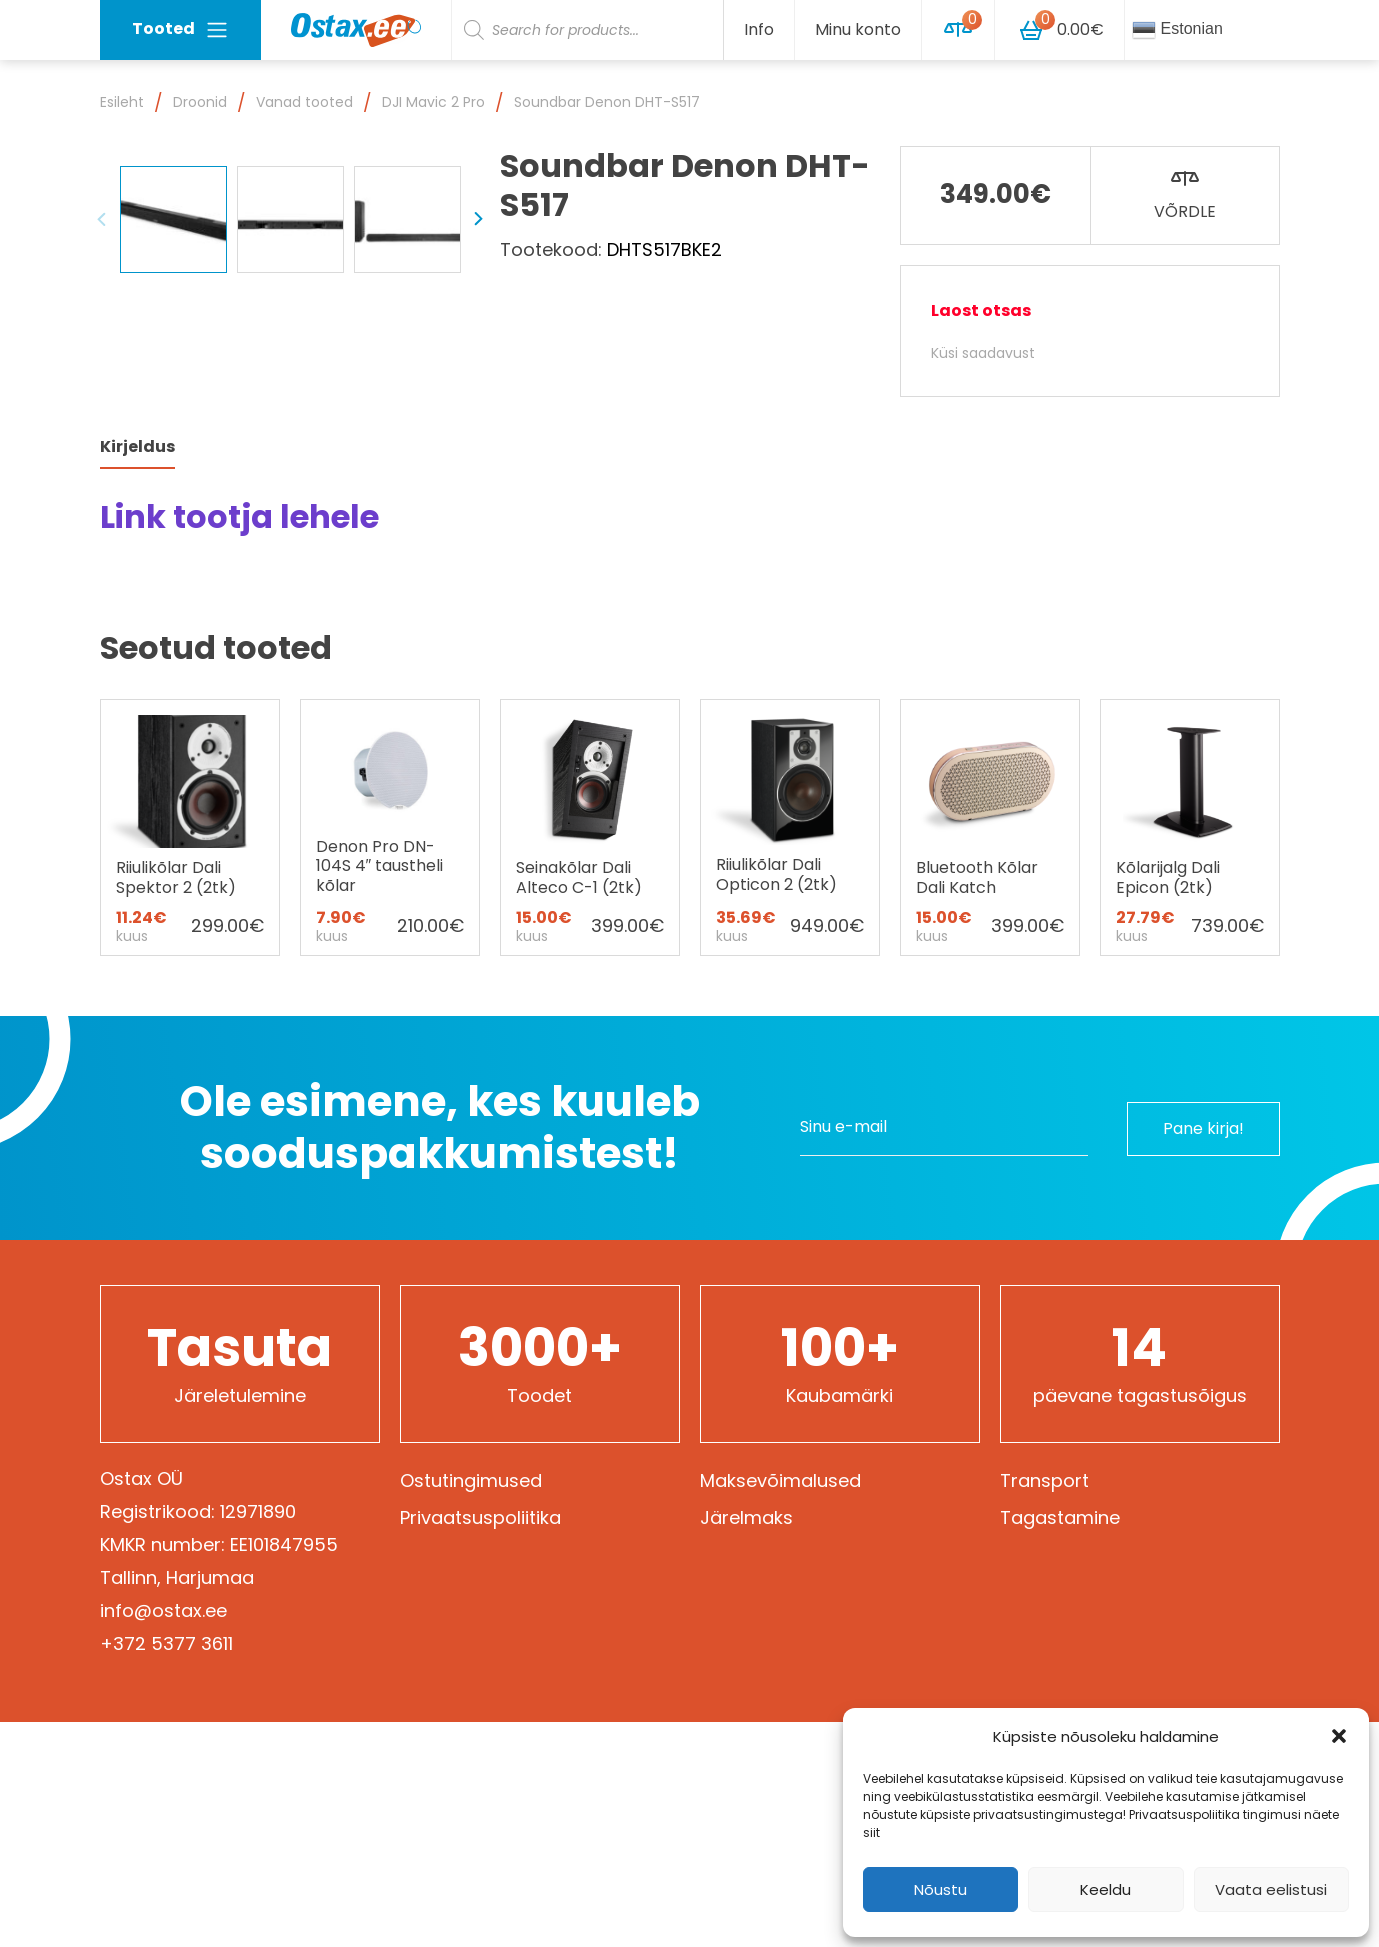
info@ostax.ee (163, 1728)
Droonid (200, 102)
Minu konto (858, 29)
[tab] (137, 565)
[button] (1339, 1736)
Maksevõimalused (780, 1598)
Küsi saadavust (983, 353)
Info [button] (759, 29)
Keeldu (1105, 1889)
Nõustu (940, 1889)
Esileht (122, 102)
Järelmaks (746, 1635)
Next (478, 462)
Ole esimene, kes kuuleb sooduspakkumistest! (440, 1245)
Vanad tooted (304, 102)
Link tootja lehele (239, 634)
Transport (1044, 1598)
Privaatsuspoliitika (480, 1635)
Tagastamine (1060, 1635)
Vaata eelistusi (1271, 1889)
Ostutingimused (471, 1598)
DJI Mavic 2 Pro (433, 102)
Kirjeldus (137, 564)
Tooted (180, 29)
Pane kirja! (1200, 1245)
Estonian (1177, 30)
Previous (102, 462)
